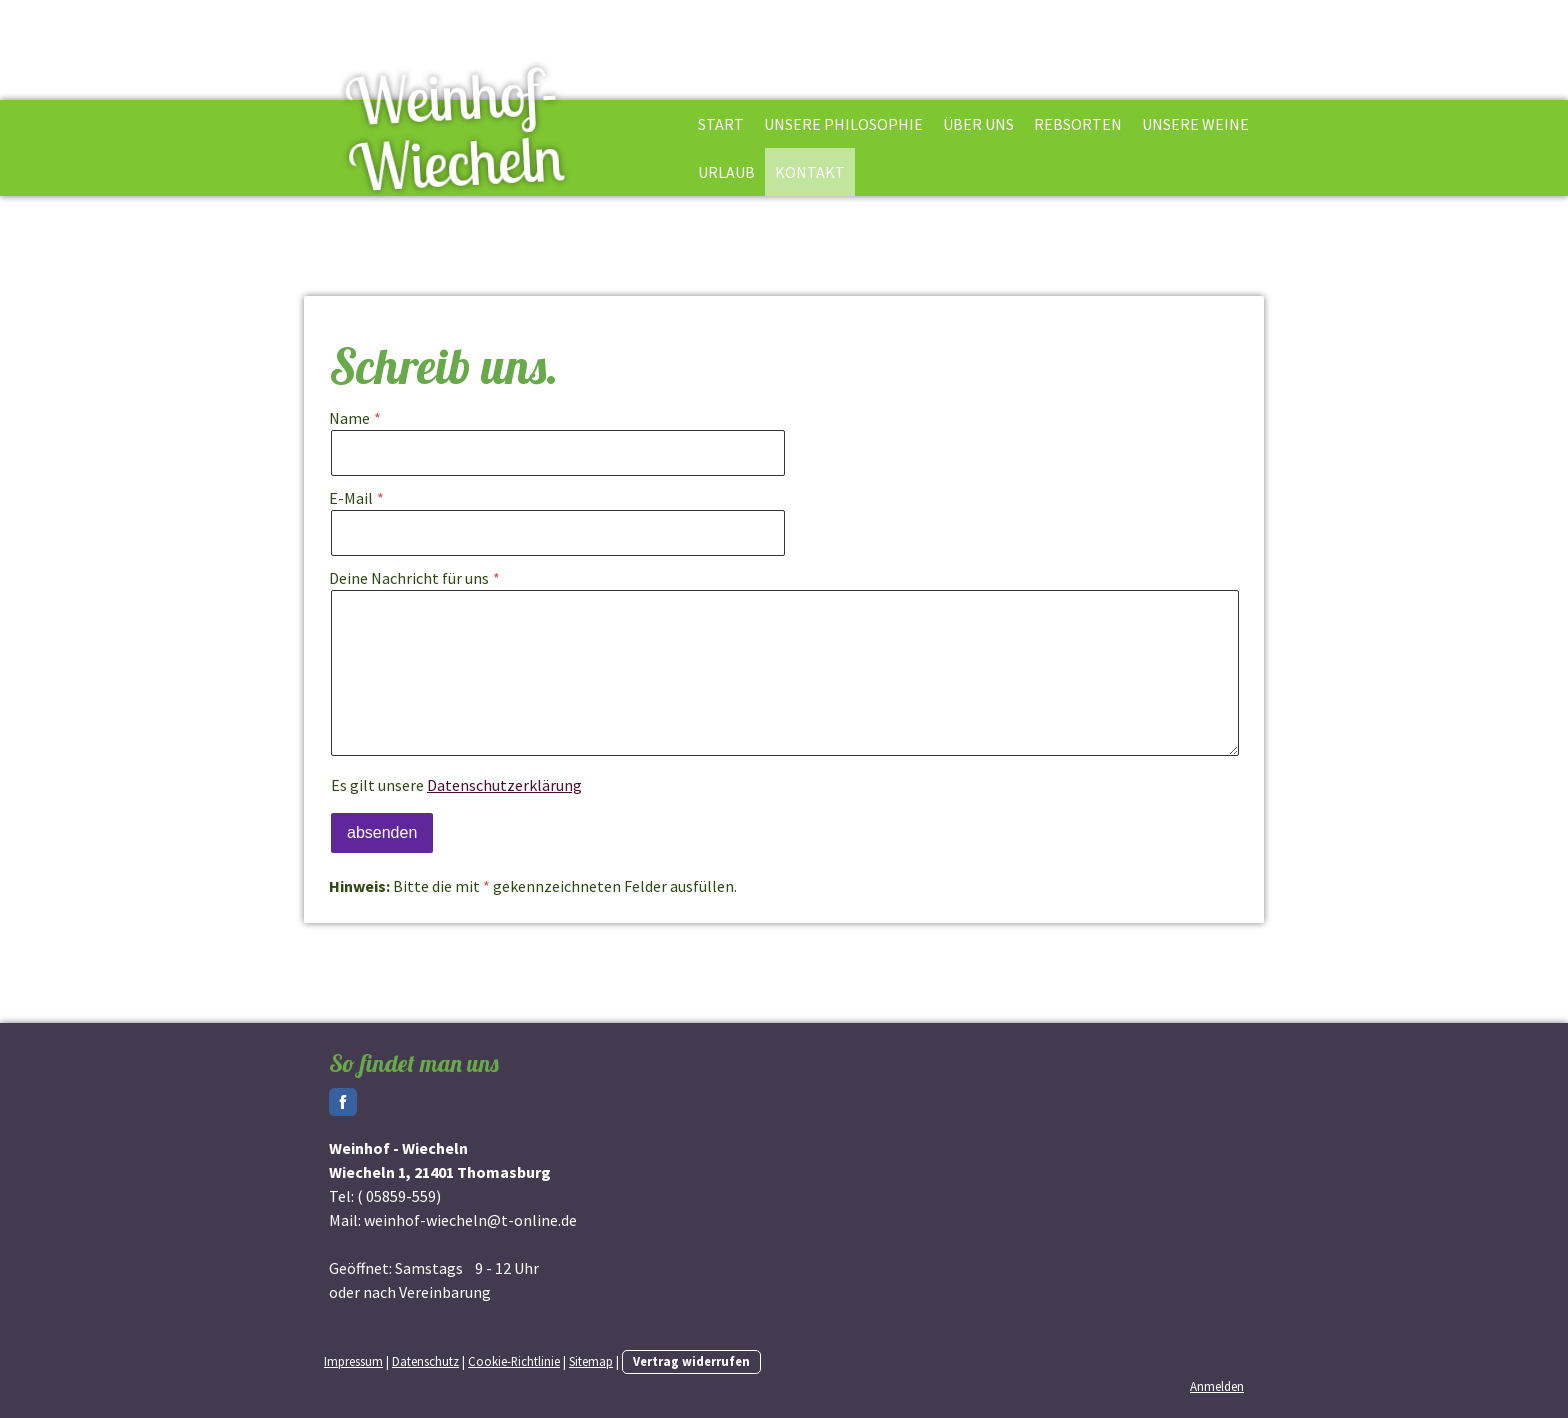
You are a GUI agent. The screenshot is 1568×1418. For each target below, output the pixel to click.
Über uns (978, 124)
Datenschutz (425, 1361)
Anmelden (1217, 1386)
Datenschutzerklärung (504, 785)
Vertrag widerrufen (691, 1361)
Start (721, 124)
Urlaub (726, 172)
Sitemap (591, 1361)
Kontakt (810, 172)
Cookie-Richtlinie (514, 1361)
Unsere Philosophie (843, 124)
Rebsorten (1078, 124)
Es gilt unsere (456, 785)
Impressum (353, 1361)
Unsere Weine (1195, 124)
